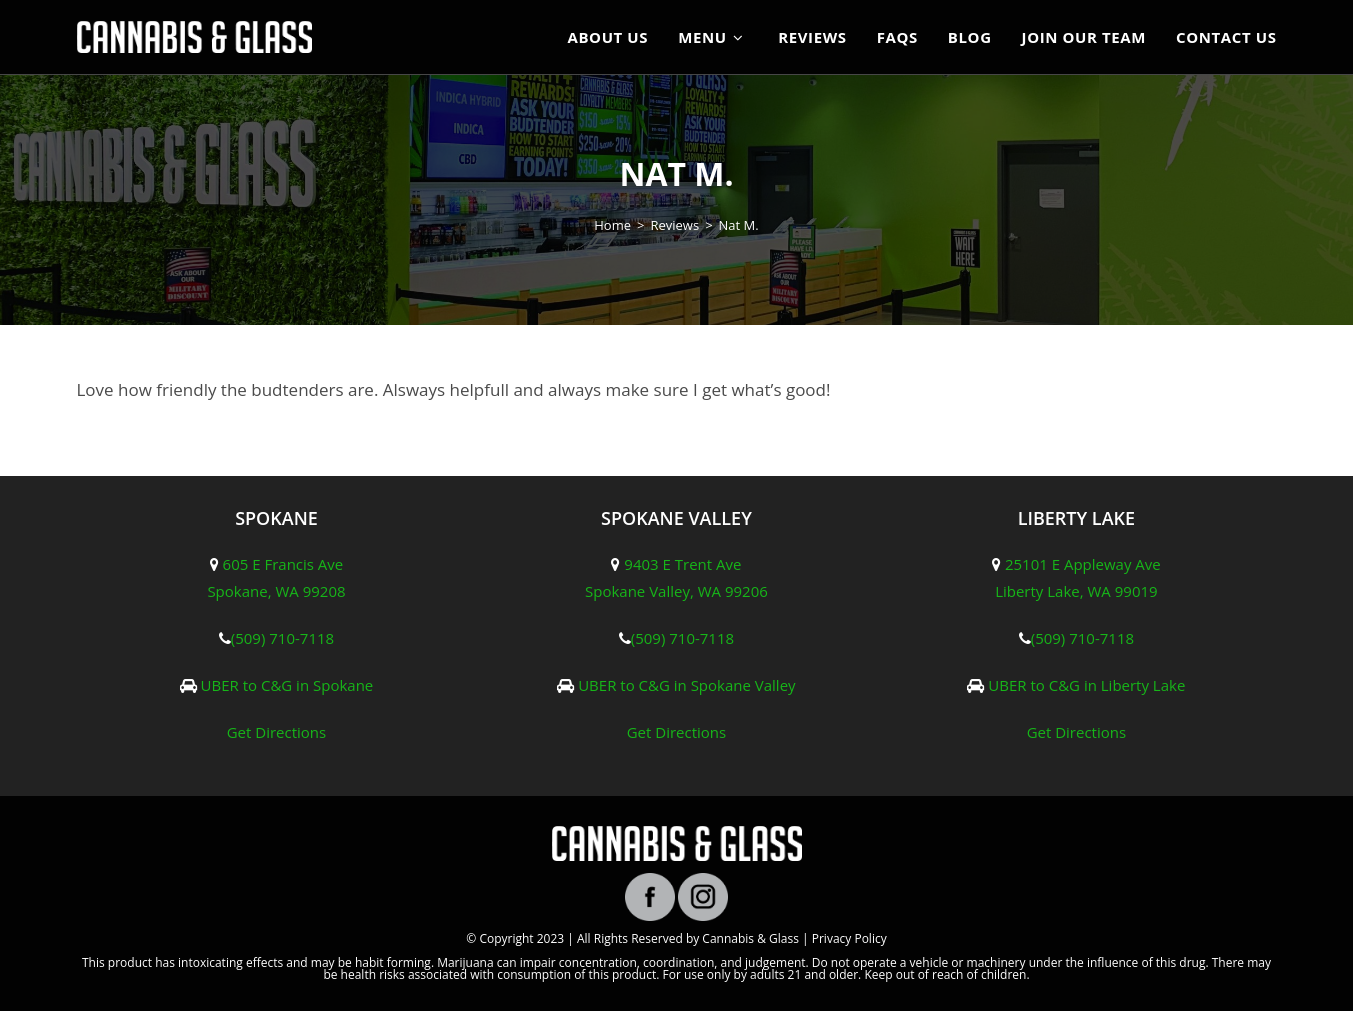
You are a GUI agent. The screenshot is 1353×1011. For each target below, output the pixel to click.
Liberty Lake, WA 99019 (1076, 591)
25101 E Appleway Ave (1083, 564)
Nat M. (739, 225)
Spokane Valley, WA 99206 (676, 591)
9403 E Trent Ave (682, 564)
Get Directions (277, 732)
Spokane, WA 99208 (276, 591)
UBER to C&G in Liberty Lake (1086, 685)
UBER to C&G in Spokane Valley (686, 685)
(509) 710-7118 (282, 638)
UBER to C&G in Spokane (287, 685)
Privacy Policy (849, 938)
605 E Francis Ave (283, 564)
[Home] (612, 225)
